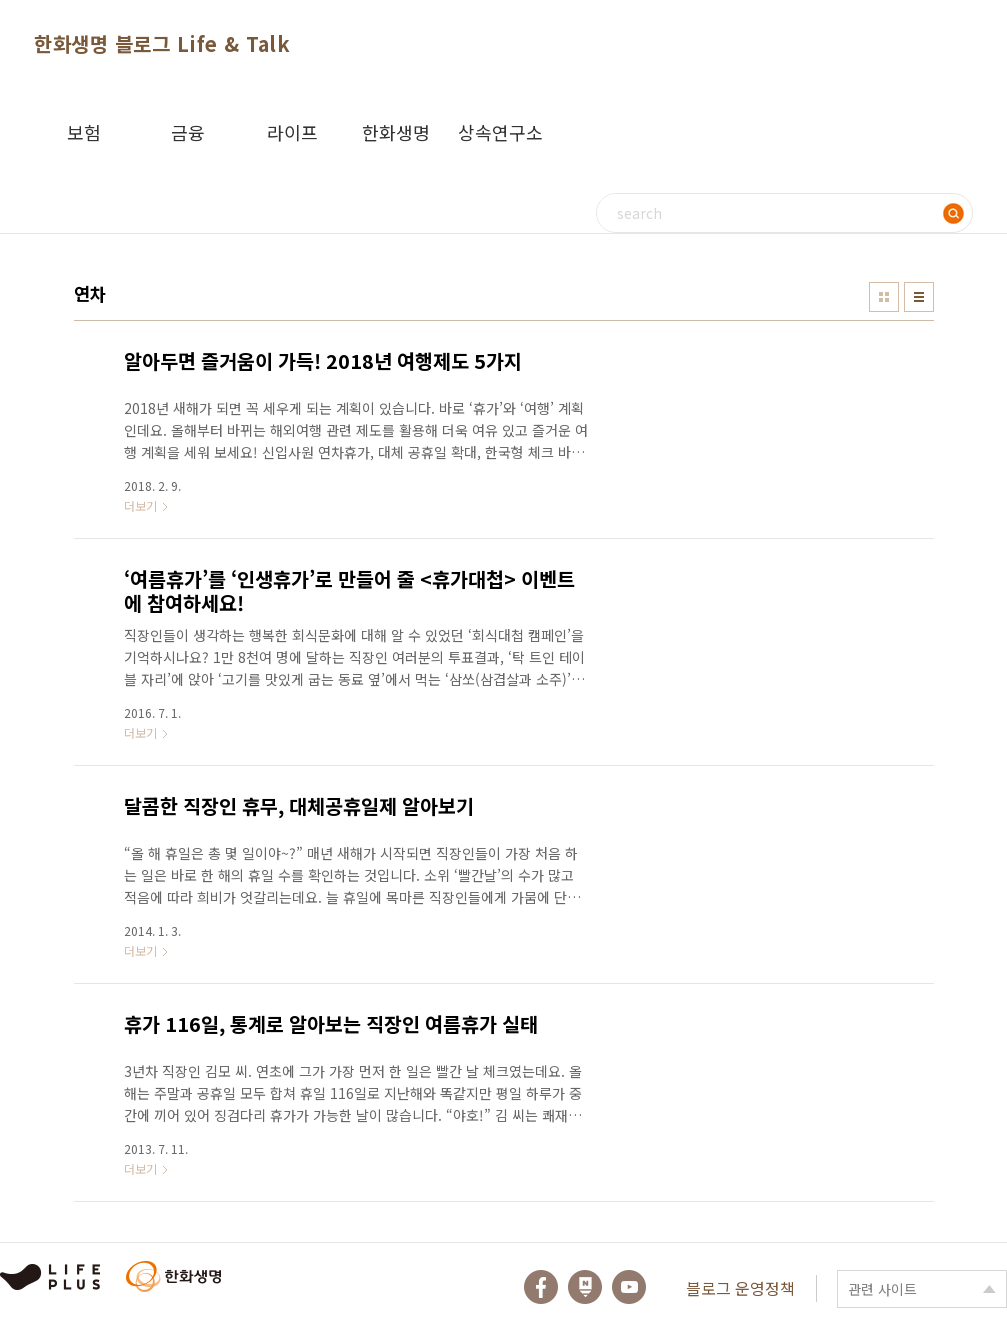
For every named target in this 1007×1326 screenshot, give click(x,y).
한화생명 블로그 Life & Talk (162, 43)
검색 (953, 213)
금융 (188, 132)
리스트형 (919, 297)
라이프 (292, 132)
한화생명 (396, 132)
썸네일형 (884, 297)
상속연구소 (500, 132)
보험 (84, 132)
